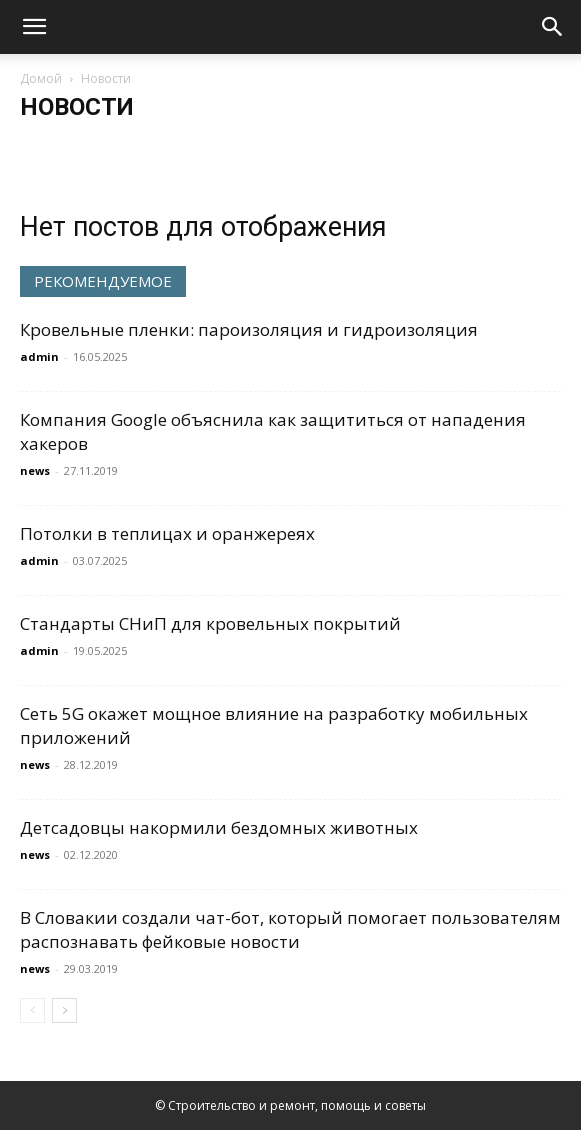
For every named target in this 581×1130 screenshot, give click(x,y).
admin (39, 356)
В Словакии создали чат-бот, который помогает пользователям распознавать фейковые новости (290, 929)
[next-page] (64, 1010)
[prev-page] (32, 1010)
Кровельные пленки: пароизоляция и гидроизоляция (249, 329)
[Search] (553, 27)
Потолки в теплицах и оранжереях (167, 533)
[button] (34, 27)
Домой (41, 78)
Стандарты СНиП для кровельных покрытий (210, 623)
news (35, 470)
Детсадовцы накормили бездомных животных (219, 827)
